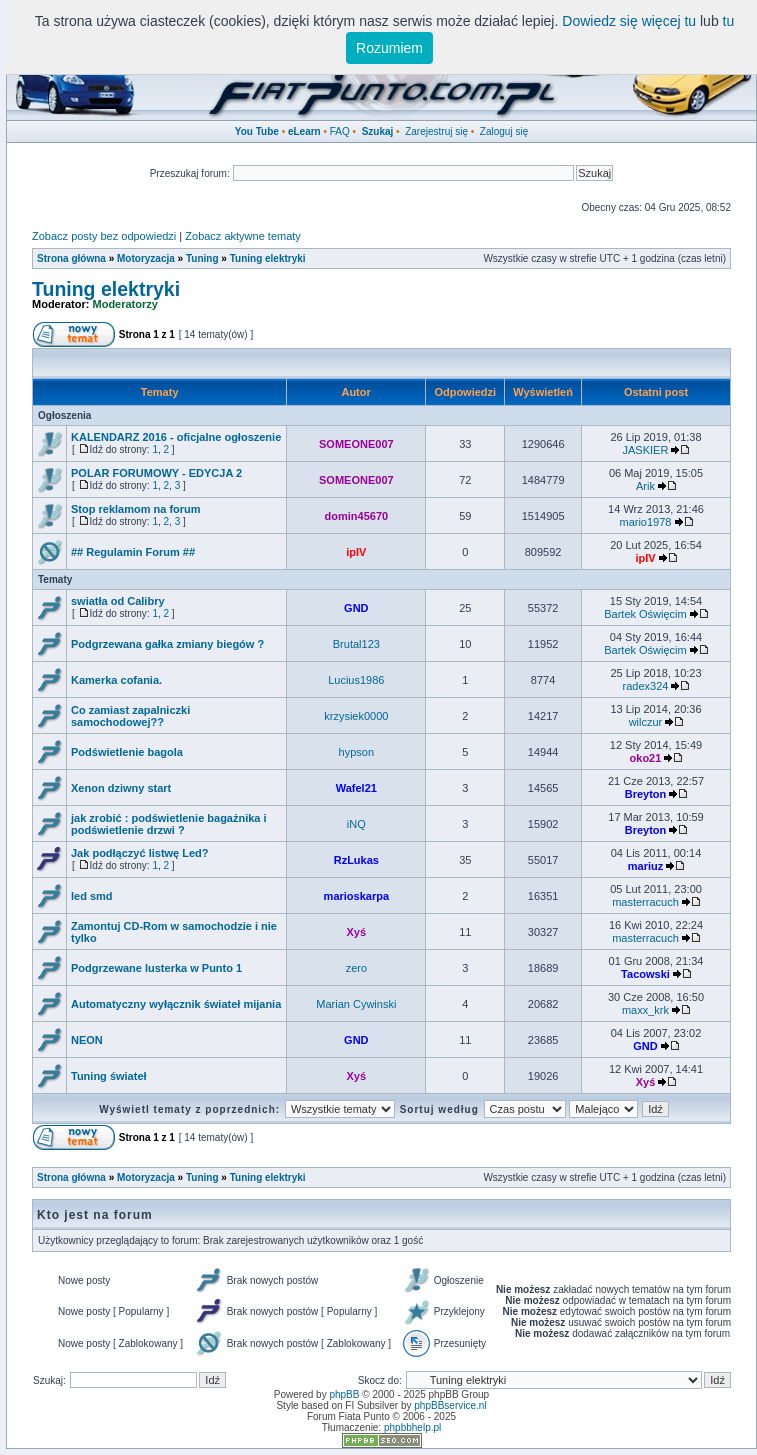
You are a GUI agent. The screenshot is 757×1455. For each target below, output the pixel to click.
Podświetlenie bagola (127, 752)
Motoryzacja (146, 258)
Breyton (646, 794)
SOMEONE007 (356, 444)
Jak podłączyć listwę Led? (140, 853)
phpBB (344, 1394)
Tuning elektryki (268, 258)
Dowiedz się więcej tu (629, 21)
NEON (87, 1040)
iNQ (356, 824)
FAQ (340, 131)
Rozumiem (389, 48)
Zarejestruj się (436, 131)
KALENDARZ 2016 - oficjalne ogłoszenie (176, 437)
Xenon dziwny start (121, 788)
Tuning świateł (109, 1076)
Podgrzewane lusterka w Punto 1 (156, 968)
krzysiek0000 (356, 716)
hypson (356, 752)
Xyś (357, 932)
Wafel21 (356, 788)
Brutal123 (356, 644)
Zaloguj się (504, 131)
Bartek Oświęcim (645, 614)
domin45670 (357, 516)
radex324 (646, 686)
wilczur (646, 722)
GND (356, 608)
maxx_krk (645, 1010)
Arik (645, 486)
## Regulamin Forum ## (133, 552)
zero (356, 968)
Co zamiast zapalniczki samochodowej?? (130, 716)
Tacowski (645, 974)
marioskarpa (356, 896)
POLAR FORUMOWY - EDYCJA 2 (156, 473)
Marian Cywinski (356, 1004)
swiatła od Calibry (118, 601)
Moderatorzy (125, 304)
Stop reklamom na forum (136, 509)
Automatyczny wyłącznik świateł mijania (176, 1004)
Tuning (202, 258)
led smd (92, 896)
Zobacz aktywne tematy (243, 236)
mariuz (645, 866)
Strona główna (71, 258)
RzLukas (356, 860)
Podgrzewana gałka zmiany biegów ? (167, 644)
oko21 (646, 758)
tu (729, 21)
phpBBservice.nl (450, 1405)
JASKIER (646, 450)
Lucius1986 (356, 680)
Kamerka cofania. (116, 680)
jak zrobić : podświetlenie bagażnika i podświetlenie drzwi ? (169, 824)
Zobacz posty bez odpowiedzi (104, 236)
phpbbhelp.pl (412, 1427)
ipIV (356, 552)
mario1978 (645, 522)
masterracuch (645, 902)
